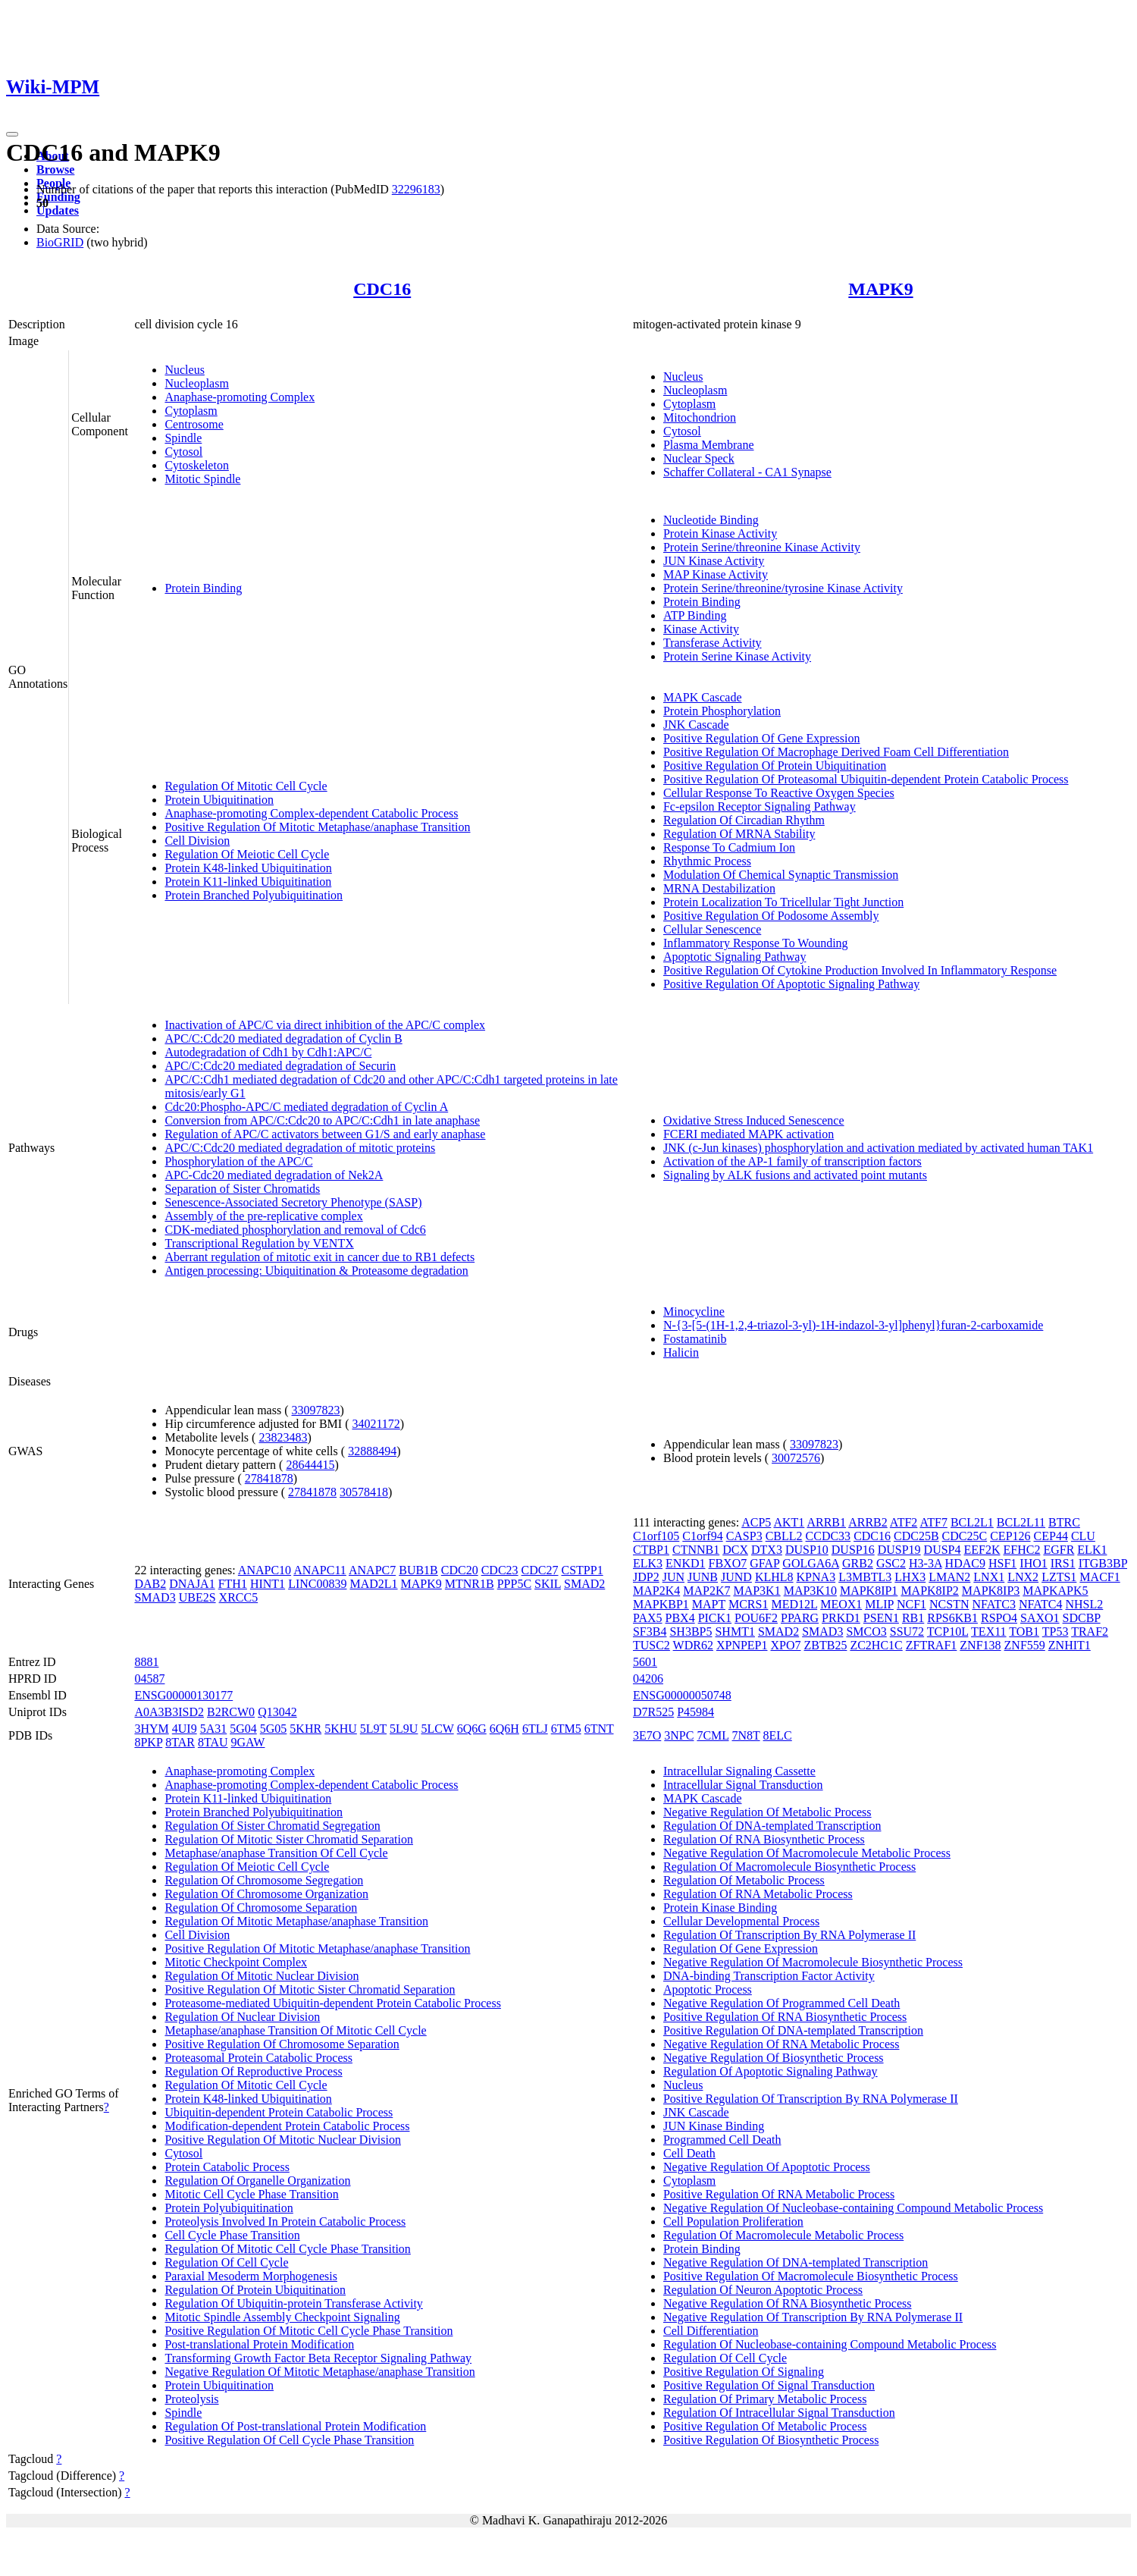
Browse (55, 169)
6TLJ (535, 1728)
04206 (648, 1678)
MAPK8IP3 (991, 1590)
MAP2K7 (706, 1590)
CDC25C (965, 1536)
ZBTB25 (825, 1645)
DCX (735, 1549)
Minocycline (694, 1311)
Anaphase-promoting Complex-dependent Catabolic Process (311, 813)
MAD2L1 (373, 1583)
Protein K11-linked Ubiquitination (247, 881)
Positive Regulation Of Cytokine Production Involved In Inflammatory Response (860, 970)
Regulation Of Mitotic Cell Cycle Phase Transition (287, 2248)
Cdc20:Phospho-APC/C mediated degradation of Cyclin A (306, 1106)
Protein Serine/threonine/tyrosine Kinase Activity (783, 588)
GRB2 (857, 1563)
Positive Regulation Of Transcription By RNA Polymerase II (810, 2098)
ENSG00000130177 (183, 1695)
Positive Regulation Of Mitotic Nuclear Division (282, 2139)
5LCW (437, 1728)
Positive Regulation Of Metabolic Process (764, 2426)
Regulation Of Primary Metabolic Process (764, 2398)
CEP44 (1051, 1536)
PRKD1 (841, 1617)
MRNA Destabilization (719, 888)
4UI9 (184, 1728)
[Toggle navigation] (12, 134)
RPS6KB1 (952, 1617)
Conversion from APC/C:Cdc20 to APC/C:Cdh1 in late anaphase (322, 1120)
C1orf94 (702, 1536)
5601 (645, 1661)
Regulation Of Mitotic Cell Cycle (245, 786)
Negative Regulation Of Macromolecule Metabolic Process (807, 1852)
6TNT (599, 1728)
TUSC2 (651, 1645)
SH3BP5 (690, 1631)
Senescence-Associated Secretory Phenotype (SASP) (292, 1202)
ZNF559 (1024, 1645)
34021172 (375, 1423)
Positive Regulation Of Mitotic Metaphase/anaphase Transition (317, 826)
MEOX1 (841, 1604)
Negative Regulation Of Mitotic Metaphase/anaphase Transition (319, 2371)
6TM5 (566, 1728)
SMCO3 (866, 1631)
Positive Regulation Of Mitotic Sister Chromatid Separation (309, 1989)
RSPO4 (999, 1617)
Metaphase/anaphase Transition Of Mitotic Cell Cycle (295, 2030)
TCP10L (948, 1631)
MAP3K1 (756, 1590)
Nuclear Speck (699, 458)
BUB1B (418, 1570)
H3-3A (925, 1563)
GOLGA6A (810, 1563)
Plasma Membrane (708, 444)
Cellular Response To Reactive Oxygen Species (778, 792)
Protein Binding (203, 588)
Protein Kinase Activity (720, 533)
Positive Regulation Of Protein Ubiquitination (774, 765)
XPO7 (786, 1645)
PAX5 (647, 1617)
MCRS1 (748, 1604)
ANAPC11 (319, 1570)
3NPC (679, 1735)
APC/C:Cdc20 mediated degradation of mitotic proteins (299, 1147)
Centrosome (193, 424)
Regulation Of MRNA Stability (739, 833)
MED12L (794, 1604)
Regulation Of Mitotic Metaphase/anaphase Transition (296, 1921)
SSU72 (907, 1631)
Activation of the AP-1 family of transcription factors (792, 1161)
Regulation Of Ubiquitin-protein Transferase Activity (293, 2303)
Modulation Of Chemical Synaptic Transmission (780, 874)
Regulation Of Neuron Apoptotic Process (763, 2289)
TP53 (1055, 1631)
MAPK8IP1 (868, 1590)
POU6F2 (756, 1617)
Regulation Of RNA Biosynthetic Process (764, 1839)
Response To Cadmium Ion (729, 847)
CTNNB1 (695, 1549)
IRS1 (1063, 1563)
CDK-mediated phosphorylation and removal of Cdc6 (294, 1229)
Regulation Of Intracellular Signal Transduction (779, 2412)
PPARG (800, 1617)
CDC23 (499, 1570)
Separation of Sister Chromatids (242, 1188)
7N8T (746, 1735)
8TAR (180, 1742)
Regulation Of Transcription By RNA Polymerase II (789, 1934)
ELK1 (1092, 1549)
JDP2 (646, 1576)
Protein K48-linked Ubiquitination (247, 867)
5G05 (273, 1728)
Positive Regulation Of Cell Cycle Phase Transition (289, 2439)
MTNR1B (469, 1583)
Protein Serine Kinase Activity (737, 656)
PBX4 (680, 1617)
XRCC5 (238, 1597)
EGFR (1058, 1549)
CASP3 (744, 1536)
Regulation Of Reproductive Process (253, 2071)
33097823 (316, 1410)
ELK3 (647, 1563)
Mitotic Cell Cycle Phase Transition (251, 2194)
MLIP (879, 1604)
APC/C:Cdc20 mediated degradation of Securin (280, 1065)
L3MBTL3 (864, 1576)
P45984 (695, 1711)
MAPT (708, 1604)
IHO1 (1033, 1563)
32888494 (372, 1451)
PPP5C (514, 1583)
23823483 (282, 1437)
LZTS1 (1058, 1576)
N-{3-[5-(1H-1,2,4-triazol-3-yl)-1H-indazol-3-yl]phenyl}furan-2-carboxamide (853, 1325)
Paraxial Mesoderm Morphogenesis (250, 2276)
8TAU (213, 1742)
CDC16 (382, 289)
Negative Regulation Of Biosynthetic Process (773, 2057)
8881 (146, 1661)
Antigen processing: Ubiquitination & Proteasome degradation (316, 1270)
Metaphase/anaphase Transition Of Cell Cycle (275, 1852)
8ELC (777, 1735)
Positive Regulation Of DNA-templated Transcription (793, 2030)
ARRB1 (826, 1522)
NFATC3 (994, 1604)
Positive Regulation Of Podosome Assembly (771, 915)
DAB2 (150, 1583)
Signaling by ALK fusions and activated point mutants (795, 1175)
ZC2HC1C (876, 1645)
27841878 (269, 1478)
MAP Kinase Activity (715, 574)
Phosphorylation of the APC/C (238, 1161)
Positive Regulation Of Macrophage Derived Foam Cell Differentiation (836, 751)
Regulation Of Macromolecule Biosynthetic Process (789, 1866)
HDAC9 (965, 1563)
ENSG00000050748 (682, 1695)
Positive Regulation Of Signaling (743, 2371)
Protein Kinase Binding (720, 1907)
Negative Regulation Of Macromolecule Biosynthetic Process (813, 1962)
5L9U (404, 1728)
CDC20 (459, 1570)
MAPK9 (880, 289)
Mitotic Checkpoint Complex (235, 1962)
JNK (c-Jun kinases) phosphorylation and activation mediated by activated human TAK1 (878, 1147)
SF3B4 (649, 1631)
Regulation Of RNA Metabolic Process (758, 1893)
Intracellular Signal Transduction (743, 1784)
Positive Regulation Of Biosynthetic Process (771, 2439)
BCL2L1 (972, 1522)
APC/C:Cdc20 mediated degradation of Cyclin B (283, 1038)
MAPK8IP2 (929, 1590)
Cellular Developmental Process (741, 1921)
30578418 (364, 1492)
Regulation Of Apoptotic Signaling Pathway (770, 2071)
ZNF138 (980, 1645)
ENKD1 (685, 1563)
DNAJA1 (192, 1583)
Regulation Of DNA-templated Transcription (772, 1825)
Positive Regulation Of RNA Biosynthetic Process (785, 2016)
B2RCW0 (231, 1711)
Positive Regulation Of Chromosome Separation (281, 2044)
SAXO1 (1040, 1617)
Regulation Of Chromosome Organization (266, 1893)
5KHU (340, 1728)
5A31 (213, 1728)
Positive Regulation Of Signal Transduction (769, 2385)
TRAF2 (1089, 1631)
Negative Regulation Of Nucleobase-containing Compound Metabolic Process (853, 2207)
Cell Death (689, 2153)
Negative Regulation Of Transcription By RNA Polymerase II (813, 2317)
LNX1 (988, 1576)
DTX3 (766, 1549)
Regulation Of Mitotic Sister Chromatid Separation (288, 1839)
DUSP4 (942, 1549)
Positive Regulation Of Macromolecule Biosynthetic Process (810, 2276)
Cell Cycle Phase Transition (231, 2235)
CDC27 (540, 1570)
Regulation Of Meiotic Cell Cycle (246, 854)
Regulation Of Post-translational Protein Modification (295, 2426)
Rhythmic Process (707, 861)
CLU (1083, 1536)
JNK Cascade (696, 724)
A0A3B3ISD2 (169, 1711)
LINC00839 (317, 1583)
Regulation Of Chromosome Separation (260, 1907)
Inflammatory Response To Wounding (755, 943)
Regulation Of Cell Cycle (226, 2262)
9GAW (248, 1742)
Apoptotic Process (707, 1989)
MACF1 (1099, 1576)
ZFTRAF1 (931, 1645)
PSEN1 (881, 1617)
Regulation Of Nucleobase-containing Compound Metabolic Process (829, 2344)
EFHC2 (1022, 1549)
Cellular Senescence (712, 929)
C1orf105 (656, 1536)
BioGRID (59, 242)
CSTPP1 (582, 1570)
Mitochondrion (699, 417)
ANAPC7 (372, 1570)
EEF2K (982, 1549)
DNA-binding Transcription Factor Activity (769, 1975)
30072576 (796, 1457)
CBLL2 (784, 1536)
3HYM (151, 1728)
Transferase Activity (712, 642)
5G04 (243, 1728)
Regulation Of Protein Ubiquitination (255, 2289)
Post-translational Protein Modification (259, 2344)
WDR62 (693, 1645)
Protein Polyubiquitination (228, 2207)
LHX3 (910, 1576)
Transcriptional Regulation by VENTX (258, 1243)
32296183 (416, 189)
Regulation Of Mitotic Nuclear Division (261, 1975)
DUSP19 (899, 1549)
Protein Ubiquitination (219, 799)
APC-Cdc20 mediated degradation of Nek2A (273, 1175)
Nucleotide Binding (711, 519)
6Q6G (472, 1728)
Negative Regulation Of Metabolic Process (767, 1812)
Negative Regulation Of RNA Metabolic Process (781, 2044)
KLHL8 (774, 1576)
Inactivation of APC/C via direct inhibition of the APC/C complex (324, 1024)
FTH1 (232, 1583)
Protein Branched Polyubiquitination (253, 895)
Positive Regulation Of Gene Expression (761, 738)
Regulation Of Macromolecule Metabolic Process (783, 2235)
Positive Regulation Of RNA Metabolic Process (778, 2194)
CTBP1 (651, 1549)
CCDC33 (828, 1536)
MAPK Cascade (702, 697)
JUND (736, 1576)
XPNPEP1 (742, 1645)
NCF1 (911, 1604)
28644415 (310, 1464)
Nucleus (184, 369)
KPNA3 (816, 1576)
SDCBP (1082, 1617)
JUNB (703, 1576)
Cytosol (183, 451)
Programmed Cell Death (722, 2139)
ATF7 (933, 1522)
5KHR (305, 1728)
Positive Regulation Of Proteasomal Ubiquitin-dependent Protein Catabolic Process (866, 779)
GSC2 (891, 1563)
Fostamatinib (695, 1338)
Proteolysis (191, 2398)
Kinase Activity (701, 629)
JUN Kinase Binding (713, 2125)
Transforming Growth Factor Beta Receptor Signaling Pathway (317, 2358)
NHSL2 (1084, 1604)
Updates (57, 210)
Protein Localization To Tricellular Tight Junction (783, 902)
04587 (149, 1678)
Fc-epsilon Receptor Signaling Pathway (759, 806)
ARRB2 (868, 1522)
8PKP (148, 1742)
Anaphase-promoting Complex (239, 397)
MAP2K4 (656, 1590)
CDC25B (916, 1536)
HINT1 (267, 1583)
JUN (673, 1576)
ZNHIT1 (1069, 1645)
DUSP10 (806, 1549)
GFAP (764, 1563)
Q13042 (277, 1711)
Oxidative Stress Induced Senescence (753, 1120)
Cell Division (197, 840)
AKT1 (788, 1522)
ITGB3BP (1103, 1563)
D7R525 (653, 1711)
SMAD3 (154, 1597)
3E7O (647, 1735)
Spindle (183, 437)
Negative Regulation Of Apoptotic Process (766, 2166)
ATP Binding (694, 615)
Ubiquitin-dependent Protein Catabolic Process (278, 2112)
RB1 (913, 1617)
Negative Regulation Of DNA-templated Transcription (795, 2262)
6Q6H (504, 1728)
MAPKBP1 (661, 1604)
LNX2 (1022, 1576)
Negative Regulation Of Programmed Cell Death (781, 2003)
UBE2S (197, 1597)
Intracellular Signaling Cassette (739, 1771)
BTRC (1064, 1522)
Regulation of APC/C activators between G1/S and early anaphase (324, 1134)
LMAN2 (949, 1576)
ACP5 (756, 1522)
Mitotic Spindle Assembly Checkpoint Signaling (281, 2317)
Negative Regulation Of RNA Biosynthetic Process (787, 2303)
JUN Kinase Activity (713, 560)
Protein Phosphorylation (722, 710)
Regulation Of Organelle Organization (257, 2180)
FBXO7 (728, 1563)
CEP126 (1010, 1536)
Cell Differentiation (710, 2330)
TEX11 (989, 1631)
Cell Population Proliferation (733, 2221)
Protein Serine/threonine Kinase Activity (761, 547)
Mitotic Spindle (202, 478)
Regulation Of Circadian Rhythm (744, 820)
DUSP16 (853, 1549)
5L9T (373, 1728)
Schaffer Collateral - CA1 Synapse (747, 472)
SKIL (547, 1583)
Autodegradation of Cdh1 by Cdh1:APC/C (267, 1052)
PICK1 (714, 1617)
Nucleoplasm (196, 383)
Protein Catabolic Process (226, 2166)
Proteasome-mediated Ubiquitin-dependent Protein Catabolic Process (332, 2003)
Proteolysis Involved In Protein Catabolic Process (285, 2221)
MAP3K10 (810, 1590)
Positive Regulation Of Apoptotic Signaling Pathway (791, 983)
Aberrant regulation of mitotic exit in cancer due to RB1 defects (319, 1256)
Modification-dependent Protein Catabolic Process (286, 2125)
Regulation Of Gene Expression (740, 1948)
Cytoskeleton (196, 465)
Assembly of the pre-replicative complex (263, 1216)
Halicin (681, 1352)
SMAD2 (584, 1583)
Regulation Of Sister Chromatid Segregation (272, 1825)
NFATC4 (1041, 1604)
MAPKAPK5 (1055, 1590)
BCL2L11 (1021, 1522)
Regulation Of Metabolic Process (744, 1880)
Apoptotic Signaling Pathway (734, 956)
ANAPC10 (264, 1570)
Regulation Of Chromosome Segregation (263, 1880)
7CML (712, 1735)
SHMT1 (734, 1631)
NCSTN (949, 1604)
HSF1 (1002, 1563)
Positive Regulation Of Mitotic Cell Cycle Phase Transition (308, 2330)
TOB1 (1024, 1631)
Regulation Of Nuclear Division (242, 2016)
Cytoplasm (190, 410)
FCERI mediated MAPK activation (748, 1134)
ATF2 (903, 1522)
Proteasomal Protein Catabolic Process (258, 2057)
